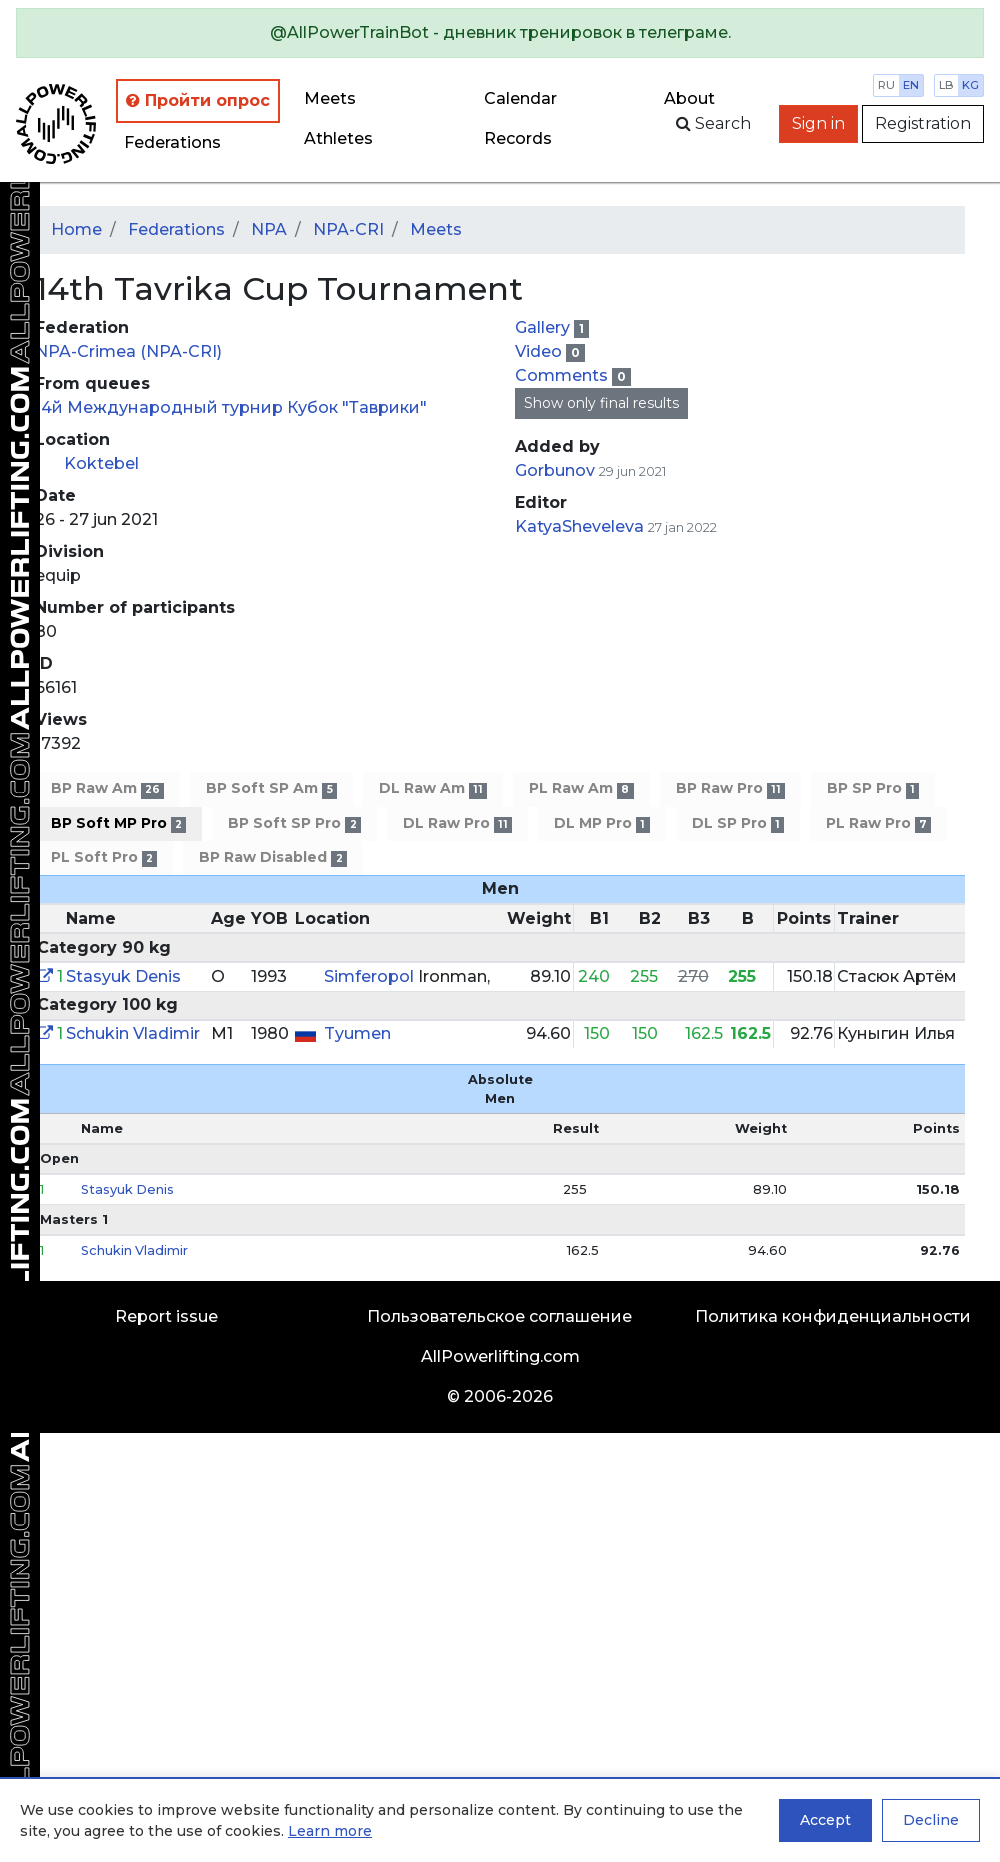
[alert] (500, 33)
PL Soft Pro (104, 857)
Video (540, 351)
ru (886, 85)
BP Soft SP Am (271, 788)
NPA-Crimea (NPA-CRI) (128, 351)
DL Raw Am (433, 788)
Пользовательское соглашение (499, 1316)
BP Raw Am (107, 788)
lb (946, 85)
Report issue (166, 1316)
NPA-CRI (348, 229)
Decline (931, 1820)
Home (76, 229)
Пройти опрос (198, 100)
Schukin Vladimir (133, 1033)
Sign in (818, 123)
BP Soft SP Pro (294, 823)
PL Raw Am (581, 788)
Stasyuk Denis (123, 976)
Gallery (544, 327)
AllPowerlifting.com (500, 1356)
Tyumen (357, 1033)
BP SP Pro (873, 788)
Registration (923, 123)
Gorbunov (557, 470)
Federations (172, 142)
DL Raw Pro (457, 823)
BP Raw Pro (730, 788)
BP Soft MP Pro (118, 823)
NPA (269, 229)
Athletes (338, 138)
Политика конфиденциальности (833, 1316)
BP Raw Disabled (272, 857)
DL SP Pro (738, 823)
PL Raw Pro (878, 823)
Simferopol (371, 976)
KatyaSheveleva (579, 526)
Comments (563, 375)
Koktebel (101, 463)
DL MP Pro (601, 823)
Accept (825, 1820)
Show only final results (601, 403)
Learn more (330, 1831)
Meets (330, 98)
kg (970, 85)
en (911, 85)
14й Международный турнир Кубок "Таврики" (231, 407)
